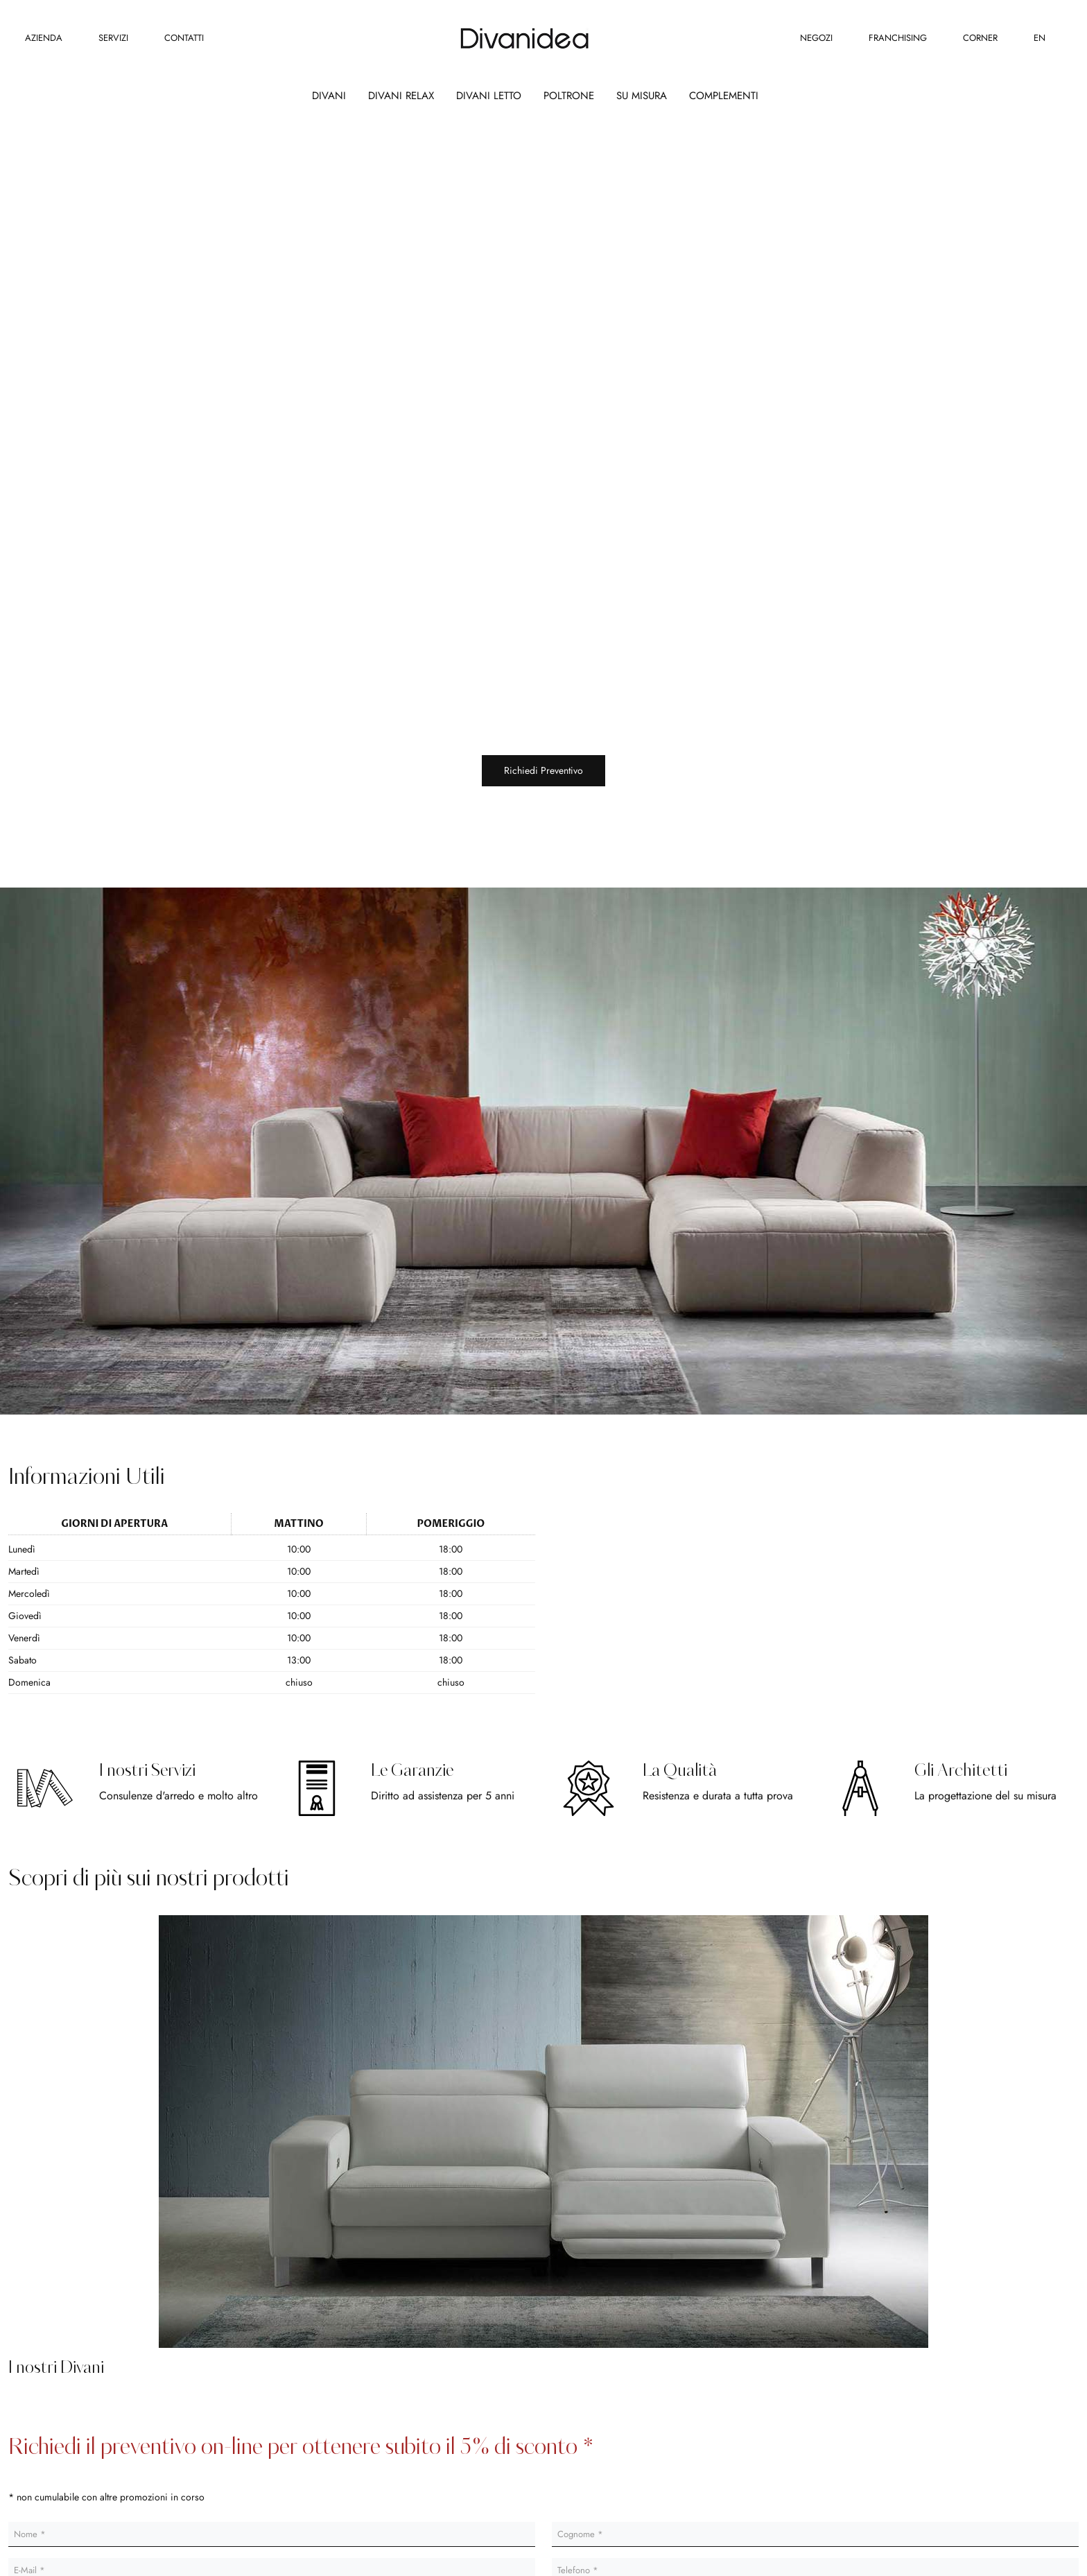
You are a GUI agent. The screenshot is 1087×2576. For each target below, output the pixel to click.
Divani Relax (401, 95)
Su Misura (641, 95)
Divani (329, 95)
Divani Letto (488, 95)
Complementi (723, 95)
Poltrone (569, 95)
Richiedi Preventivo (543, 770)
